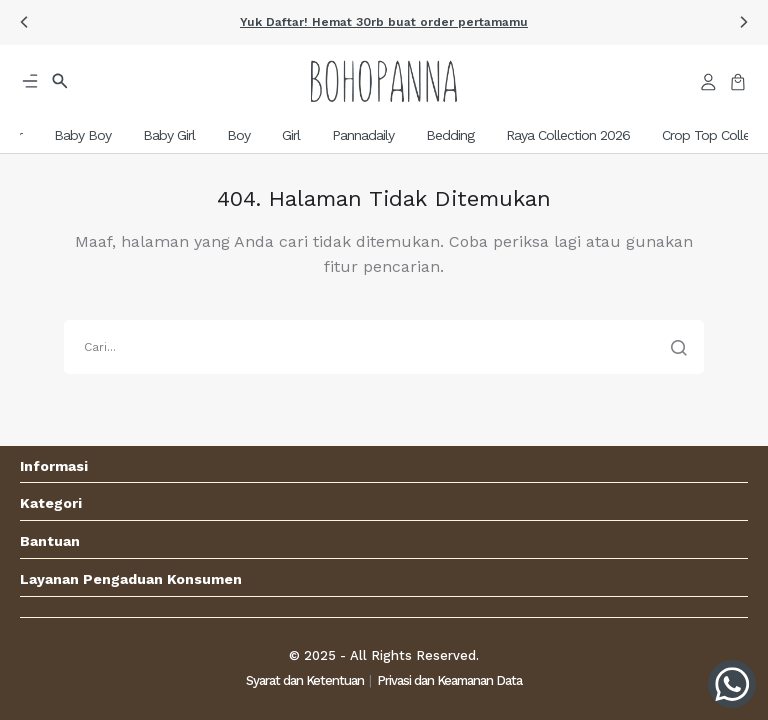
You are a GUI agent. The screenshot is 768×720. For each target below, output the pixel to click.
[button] (24, 22)
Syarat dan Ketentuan (305, 680)
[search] (384, 347)
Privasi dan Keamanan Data (449, 680)
